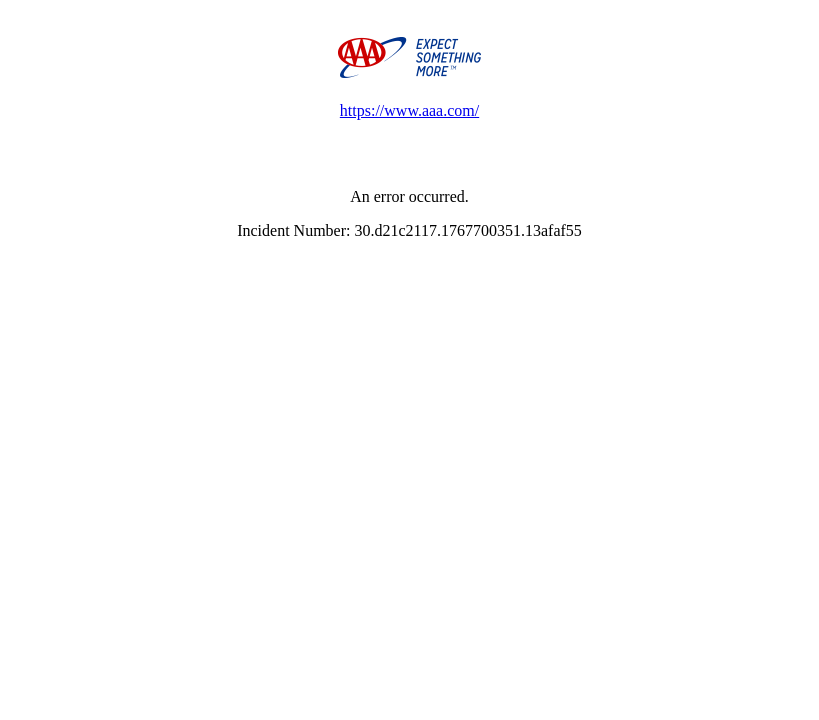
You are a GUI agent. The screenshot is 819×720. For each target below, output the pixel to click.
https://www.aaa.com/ (409, 110)
